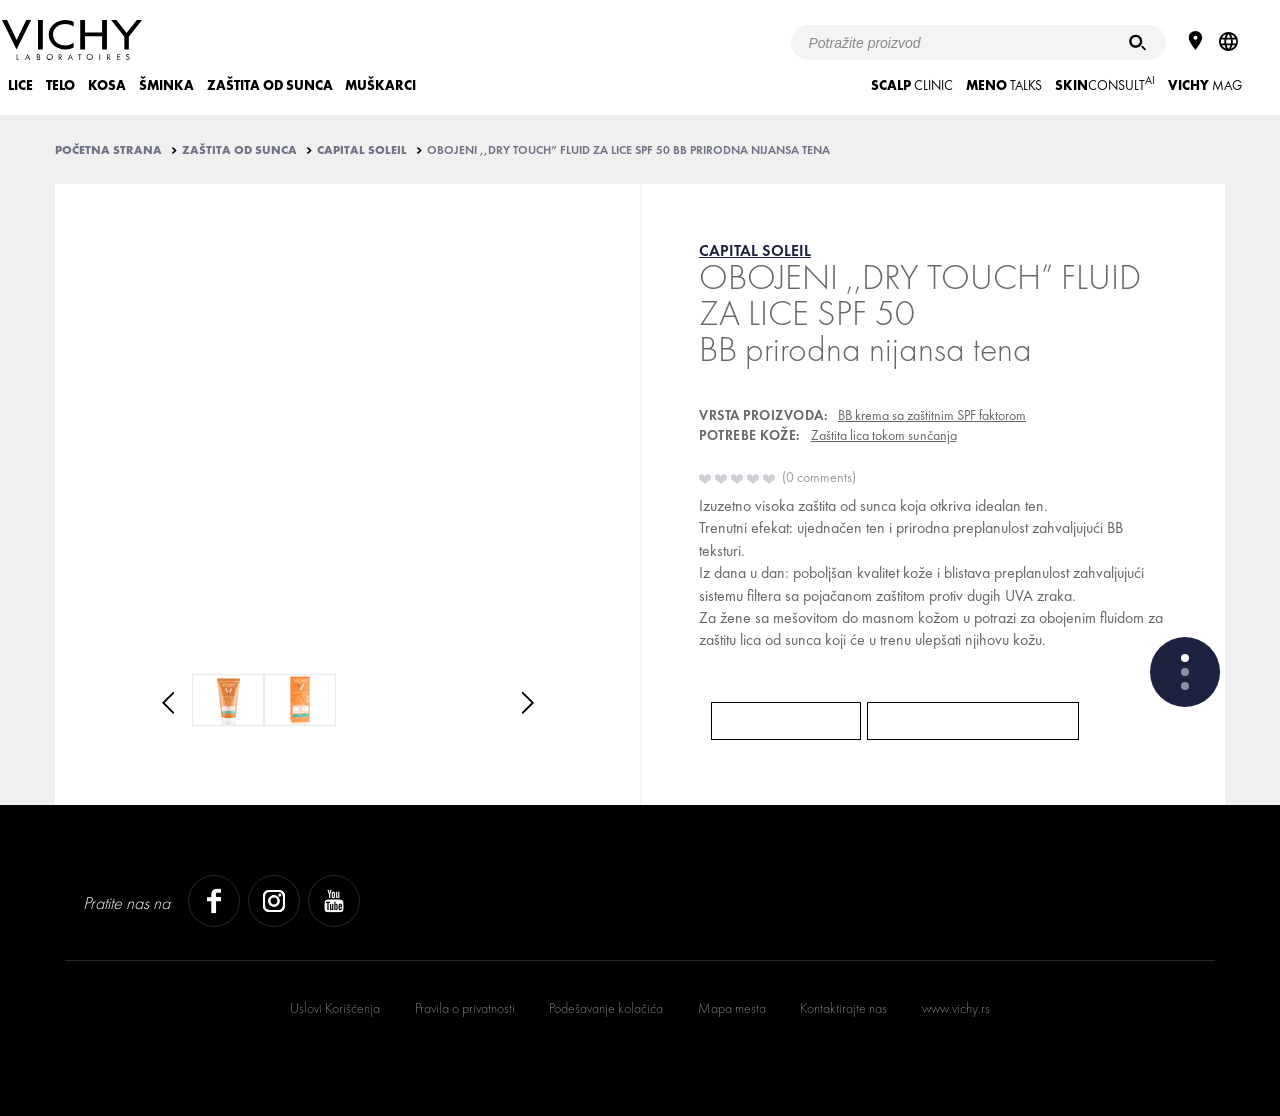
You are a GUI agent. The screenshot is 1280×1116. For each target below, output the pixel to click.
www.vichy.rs (956, 1008)
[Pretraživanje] (1137, 42)
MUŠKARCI (380, 85)
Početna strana (108, 150)
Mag (1205, 85)
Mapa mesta (732, 1008)
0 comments (819, 477)
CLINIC (912, 85)
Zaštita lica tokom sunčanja (884, 435)
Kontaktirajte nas (843, 1008)
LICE (20, 85)
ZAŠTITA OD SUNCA (270, 85)
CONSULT (1105, 83)
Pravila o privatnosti (465, 1008)
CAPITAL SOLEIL (362, 150)
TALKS (1004, 85)
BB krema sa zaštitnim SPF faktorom (932, 415)
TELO (60, 85)
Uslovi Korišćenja (335, 1008)
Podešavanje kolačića (606, 1008)
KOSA (107, 85)
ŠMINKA (166, 85)
